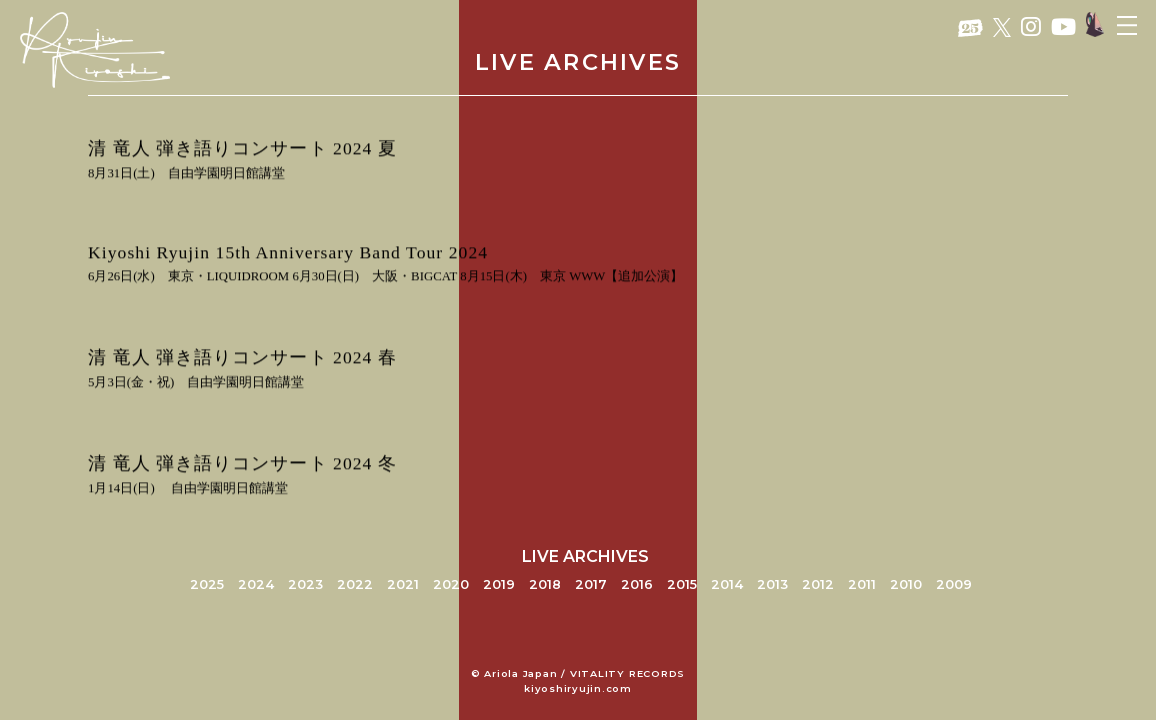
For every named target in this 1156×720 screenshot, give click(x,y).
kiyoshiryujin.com (578, 688)
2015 (682, 584)
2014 (727, 584)
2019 (499, 584)
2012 (818, 584)
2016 (637, 584)
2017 (591, 584)
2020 (451, 584)
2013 (772, 584)
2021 (403, 584)
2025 (207, 584)
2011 (862, 584)
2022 (355, 584)
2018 (545, 584)
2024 (256, 584)
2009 (954, 584)
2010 (906, 584)
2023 (305, 584)
